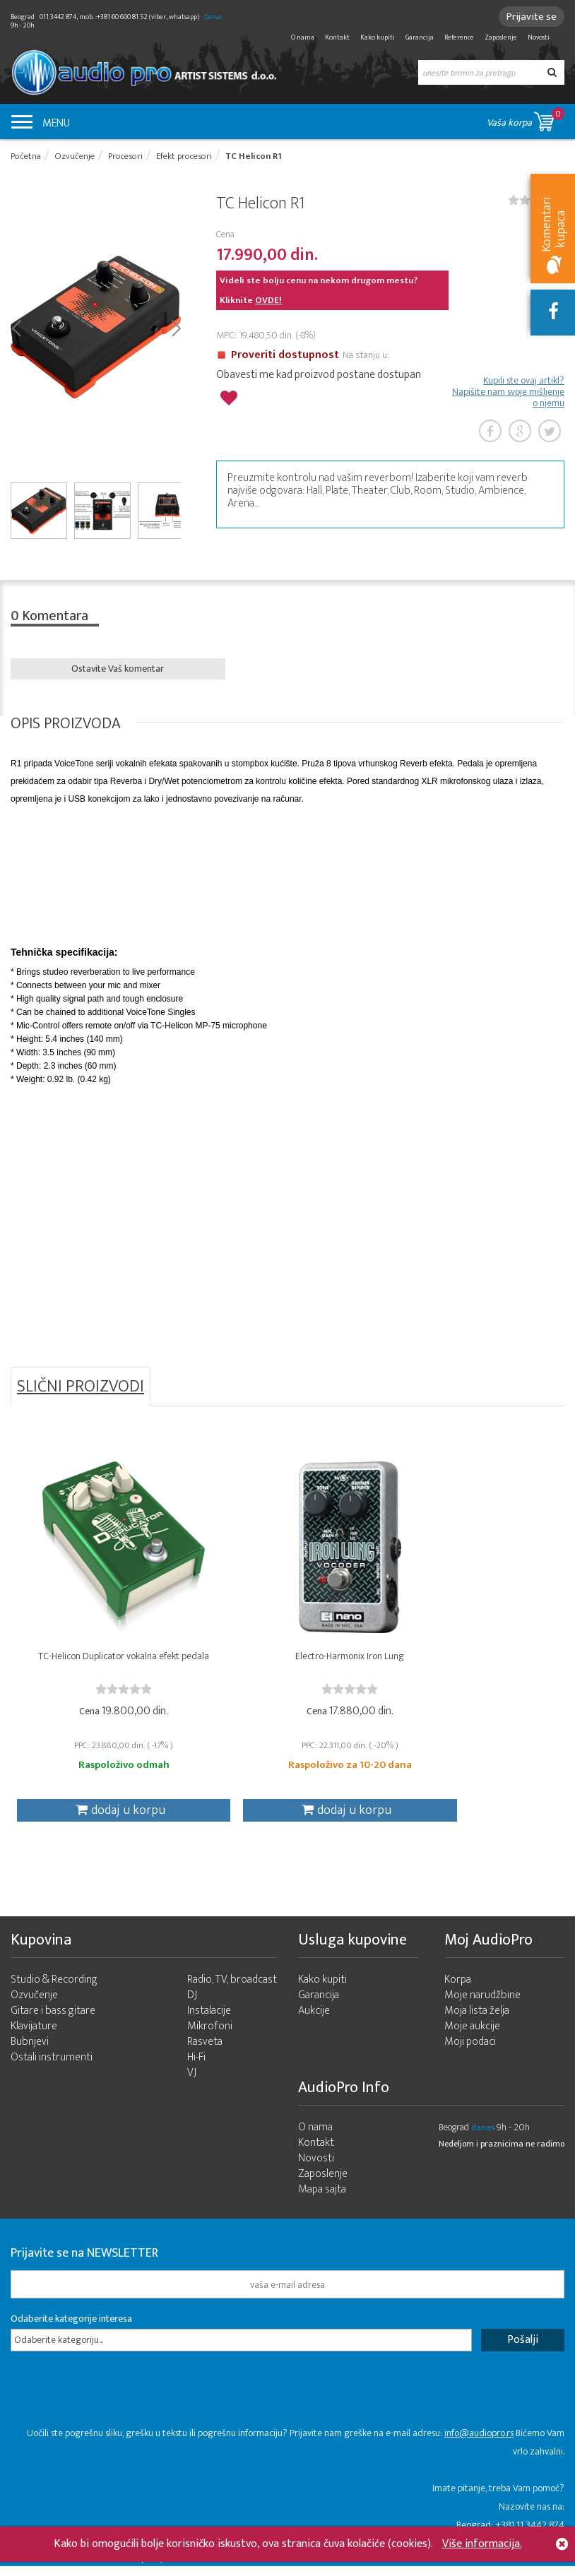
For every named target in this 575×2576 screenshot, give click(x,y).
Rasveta (205, 2051)
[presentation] (118, 2406)
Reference (459, 37)
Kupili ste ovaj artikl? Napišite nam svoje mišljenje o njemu (508, 393)
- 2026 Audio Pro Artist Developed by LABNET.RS (120, 2568)
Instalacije (209, 2020)
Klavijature (34, 2036)
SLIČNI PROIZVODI (80, 1389)
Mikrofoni (209, 2036)
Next (175, 328)
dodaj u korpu (99, 1816)
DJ (192, 2004)
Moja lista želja (476, 2020)
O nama (302, 37)
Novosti (539, 37)
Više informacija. (482, 2543)
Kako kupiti (377, 37)
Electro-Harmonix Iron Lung (287, 1662)
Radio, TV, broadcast (232, 1989)
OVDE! (268, 301)
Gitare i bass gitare (53, 2020)
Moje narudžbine (482, 2004)
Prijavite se (529, 16)
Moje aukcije (472, 2036)
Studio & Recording (54, 1989)
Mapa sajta (322, 2199)
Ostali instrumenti (52, 2067)
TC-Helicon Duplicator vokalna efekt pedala (103, 1668)
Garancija (419, 37)
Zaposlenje (501, 37)
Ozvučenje (34, 2004)
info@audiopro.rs (479, 2443)
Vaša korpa (525, 119)
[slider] (103, 1694)
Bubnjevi (30, 2051)
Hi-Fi (196, 2067)
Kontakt (337, 37)
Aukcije (314, 2020)
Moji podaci (470, 2051)
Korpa (457, 1989)
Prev (16, 328)
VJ (191, 2082)
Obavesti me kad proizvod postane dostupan (318, 376)
